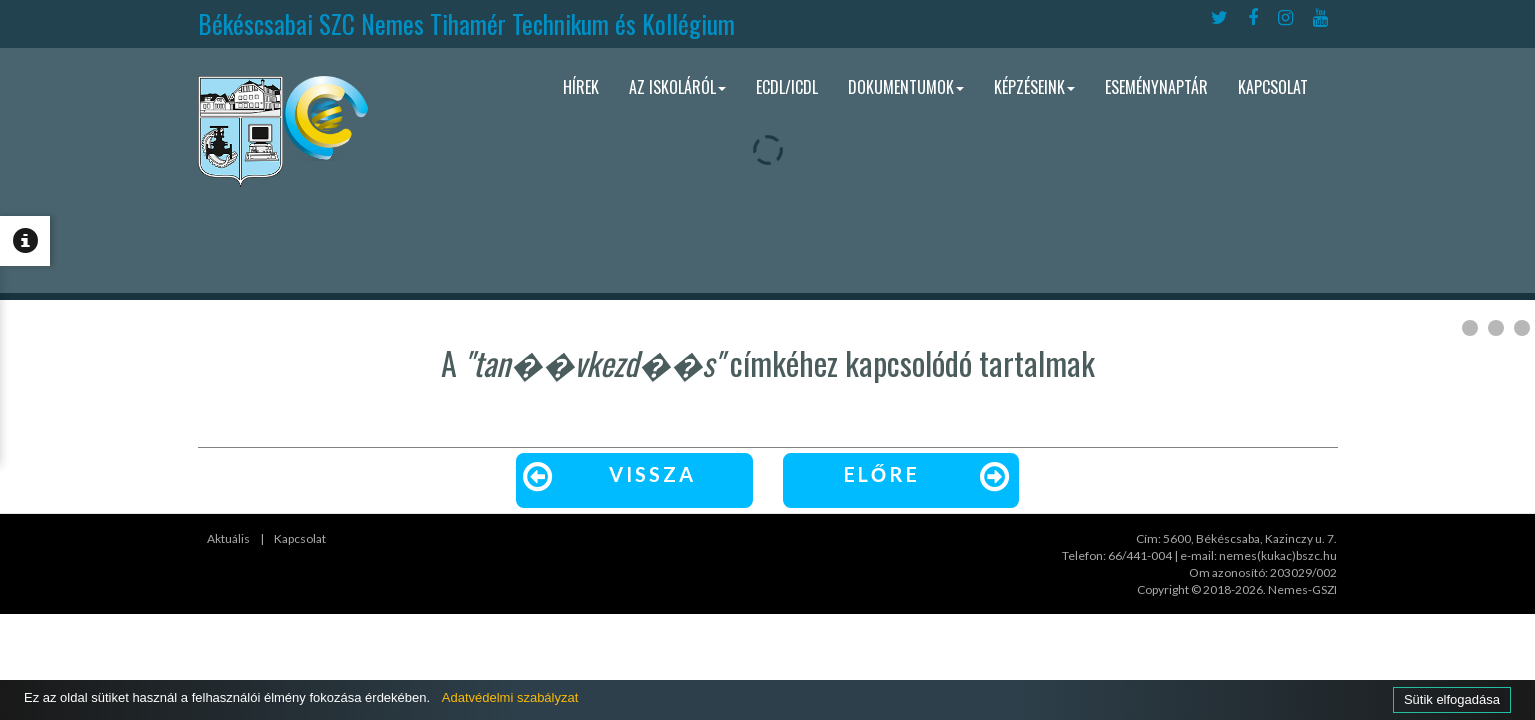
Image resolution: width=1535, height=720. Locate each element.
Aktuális (228, 538)
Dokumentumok (906, 87)
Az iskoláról (677, 87)
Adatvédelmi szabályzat (546, 697)
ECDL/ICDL (787, 87)
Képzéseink (1034, 87)
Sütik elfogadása (1448, 699)
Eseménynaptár (1156, 87)
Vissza (607, 474)
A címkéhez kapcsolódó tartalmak (768, 362)
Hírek (581, 87)
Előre (930, 474)
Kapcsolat (1273, 87)
